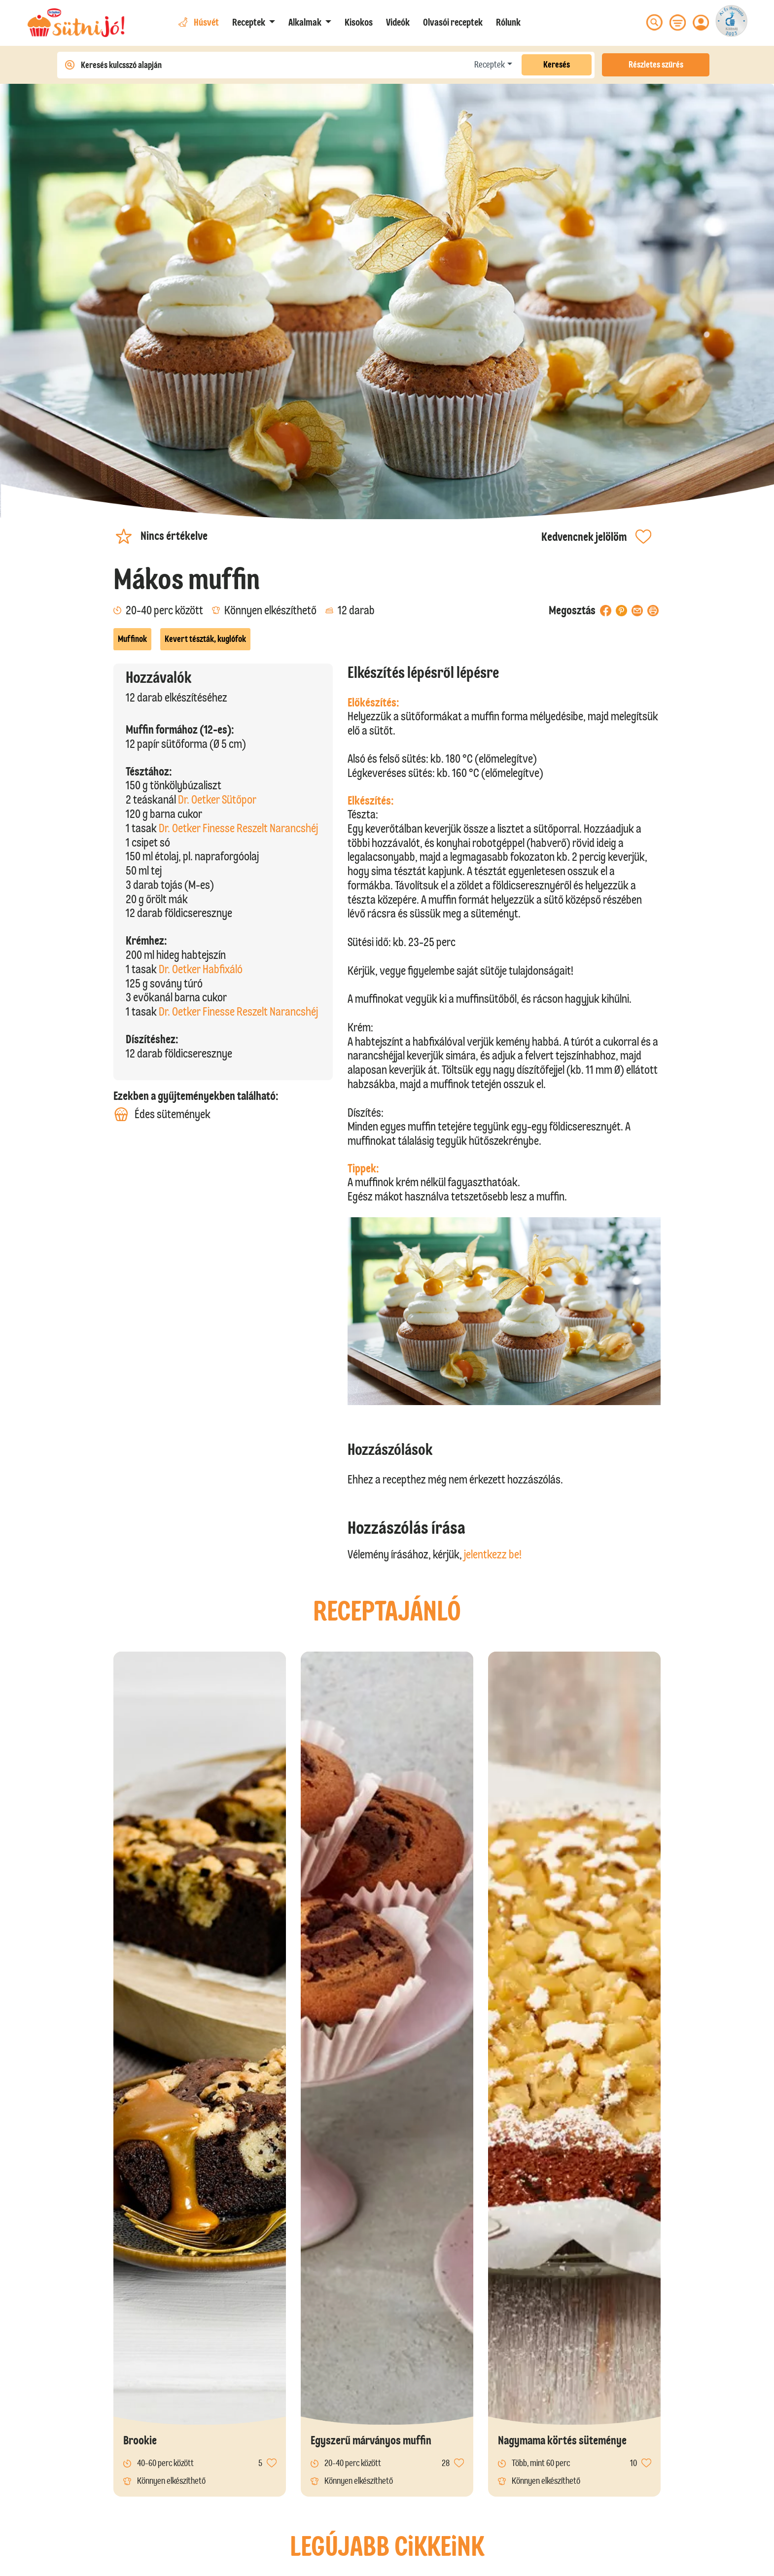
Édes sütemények (162, 1114)
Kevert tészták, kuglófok (205, 639)
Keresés (556, 64)
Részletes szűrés (656, 64)
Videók (398, 22)
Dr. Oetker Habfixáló (201, 969)
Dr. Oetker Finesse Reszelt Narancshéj (238, 828)
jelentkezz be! (493, 1554)
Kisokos (359, 22)
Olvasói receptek (453, 22)
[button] (254, 22)
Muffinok (132, 639)
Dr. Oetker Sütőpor (217, 799)
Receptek (489, 64)
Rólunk (508, 22)
